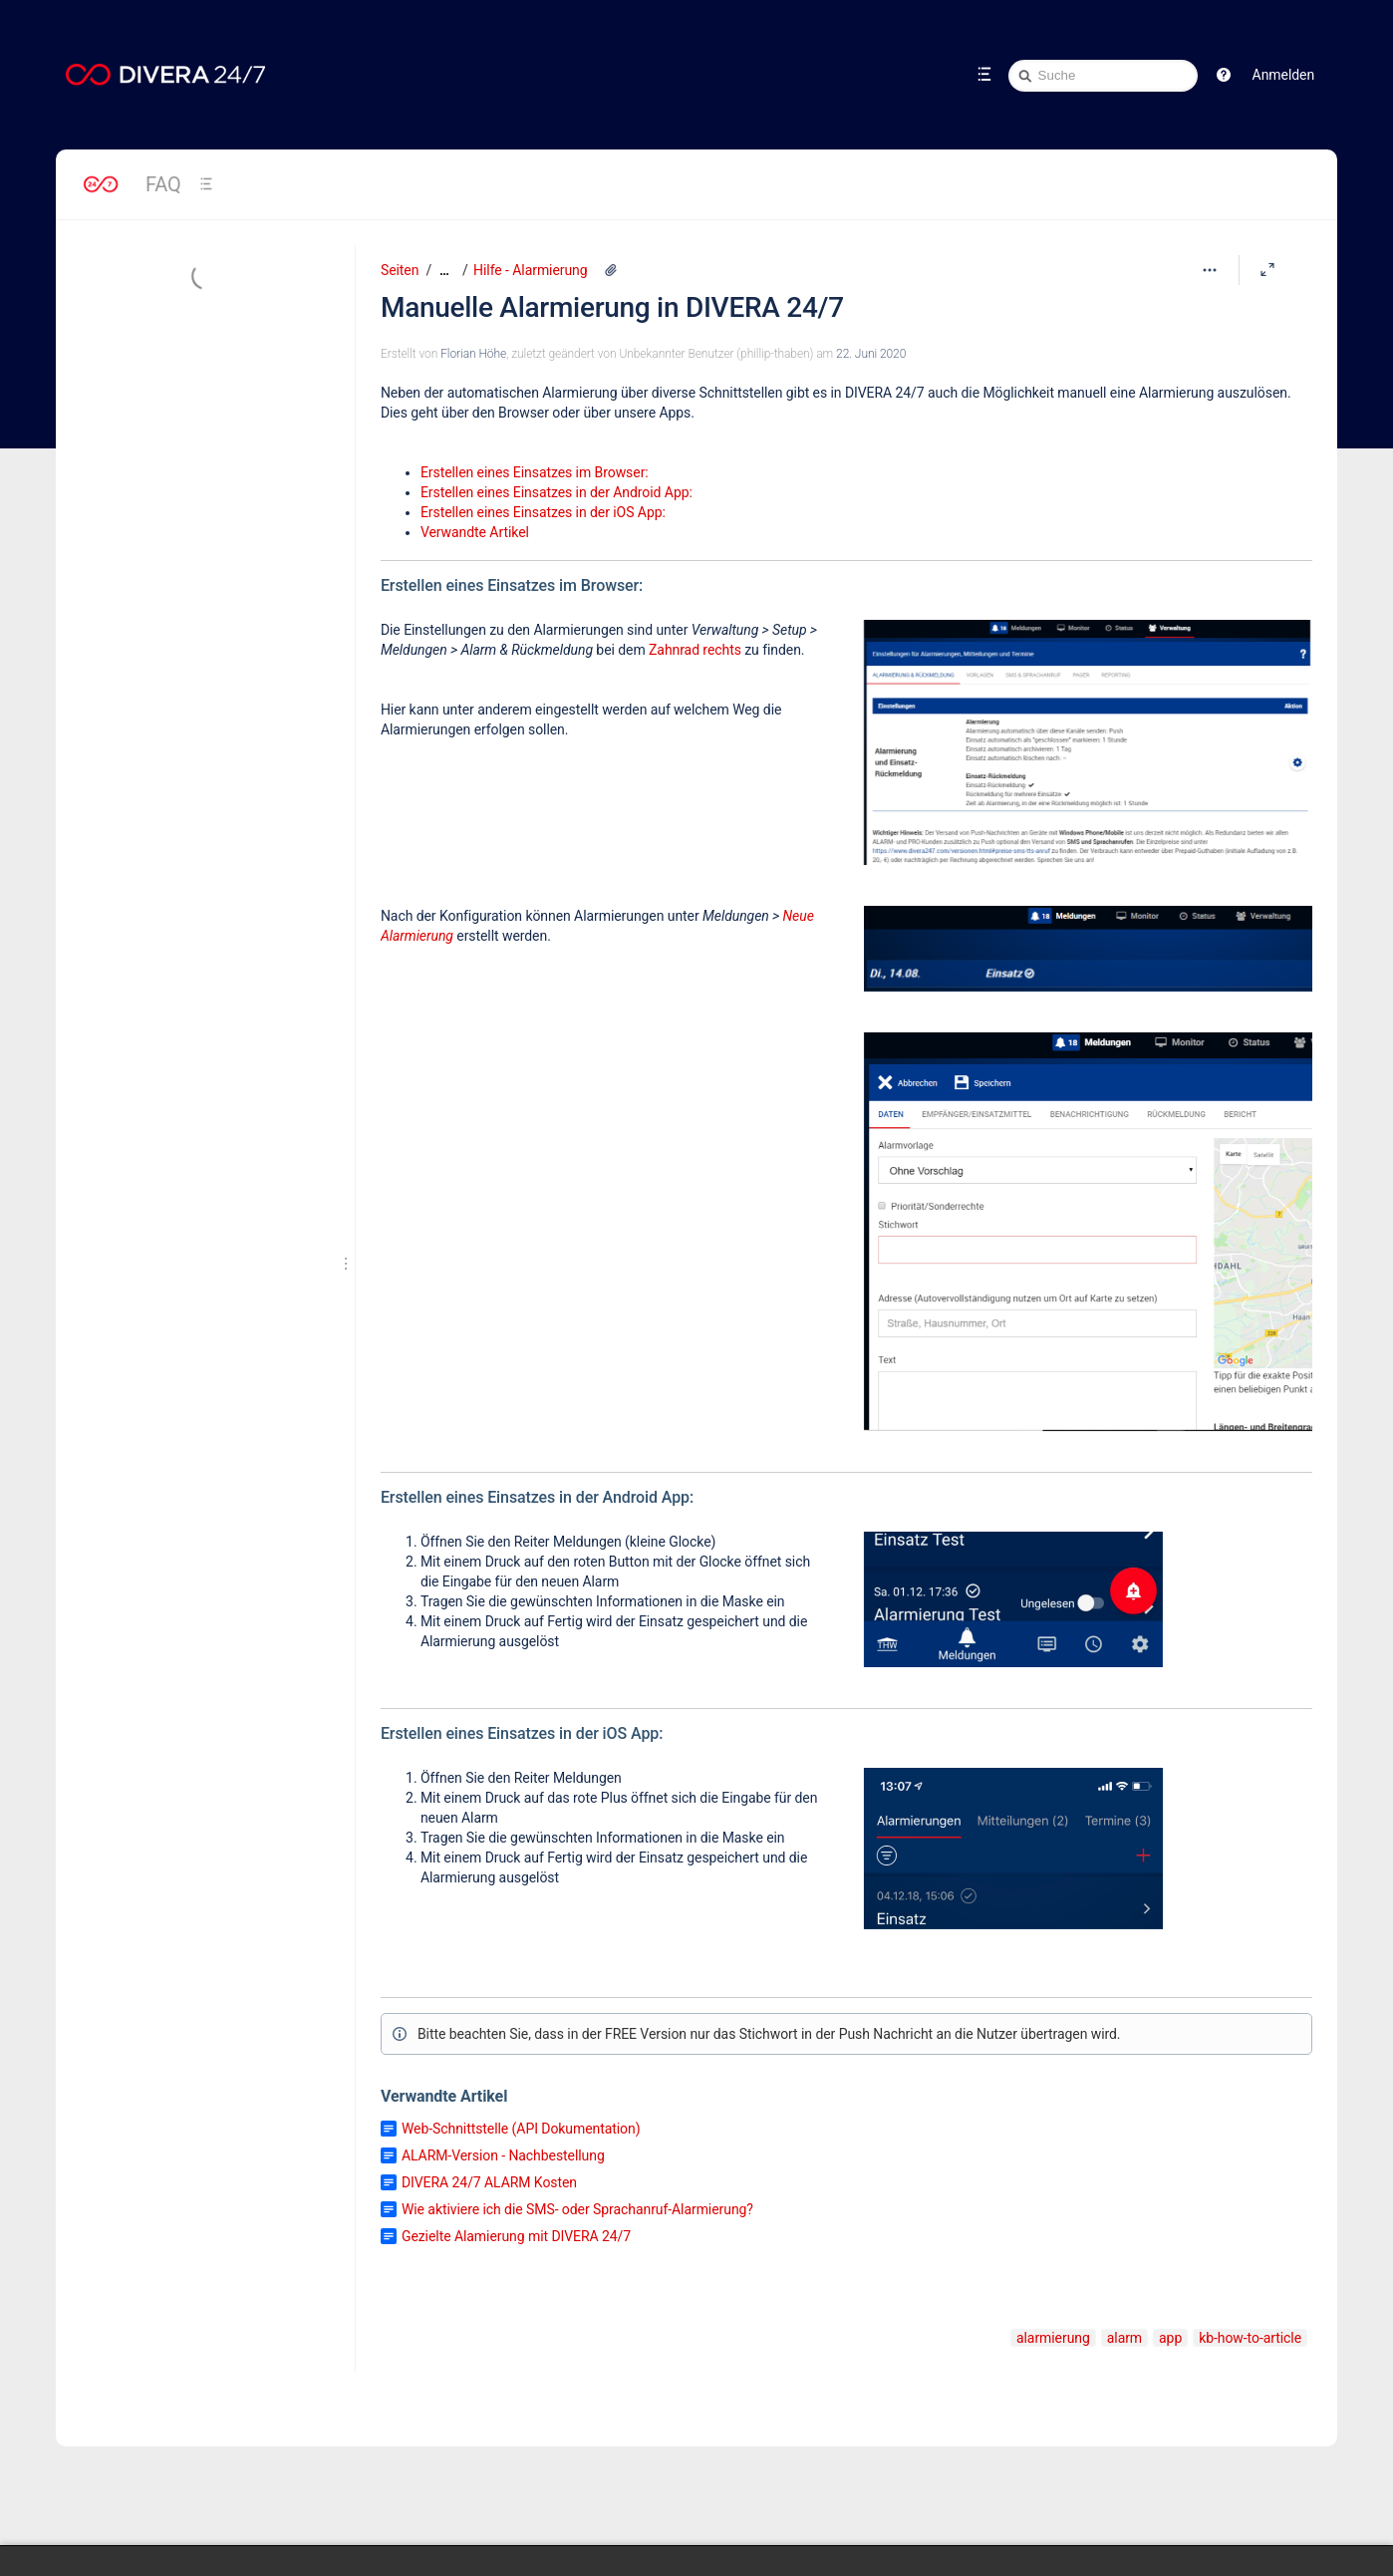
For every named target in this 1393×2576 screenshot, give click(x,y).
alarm (1124, 2338)
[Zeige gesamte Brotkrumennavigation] (444, 270)
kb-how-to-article (1250, 2338)
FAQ (163, 184)
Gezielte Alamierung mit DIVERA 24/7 (516, 2236)
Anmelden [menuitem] (1283, 75)
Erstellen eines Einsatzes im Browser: (534, 472)
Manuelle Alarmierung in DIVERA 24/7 (612, 307)
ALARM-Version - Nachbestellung (503, 2155)
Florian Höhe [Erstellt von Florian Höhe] (473, 354)
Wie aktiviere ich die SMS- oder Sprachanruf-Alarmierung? (577, 2209)
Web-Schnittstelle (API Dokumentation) (521, 2129)
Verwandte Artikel (474, 532)
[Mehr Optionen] (1210, 270)
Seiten (399, 270)
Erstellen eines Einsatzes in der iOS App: (543, 512)
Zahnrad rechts (695, 650)
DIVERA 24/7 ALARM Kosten (489, 2182)
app (1170, 2338)
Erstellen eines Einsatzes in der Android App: (556, 492)
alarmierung (1053, 2338)
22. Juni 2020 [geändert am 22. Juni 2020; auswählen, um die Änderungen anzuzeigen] (871, 354)
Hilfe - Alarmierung (530, 270)
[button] (1224, 75)
